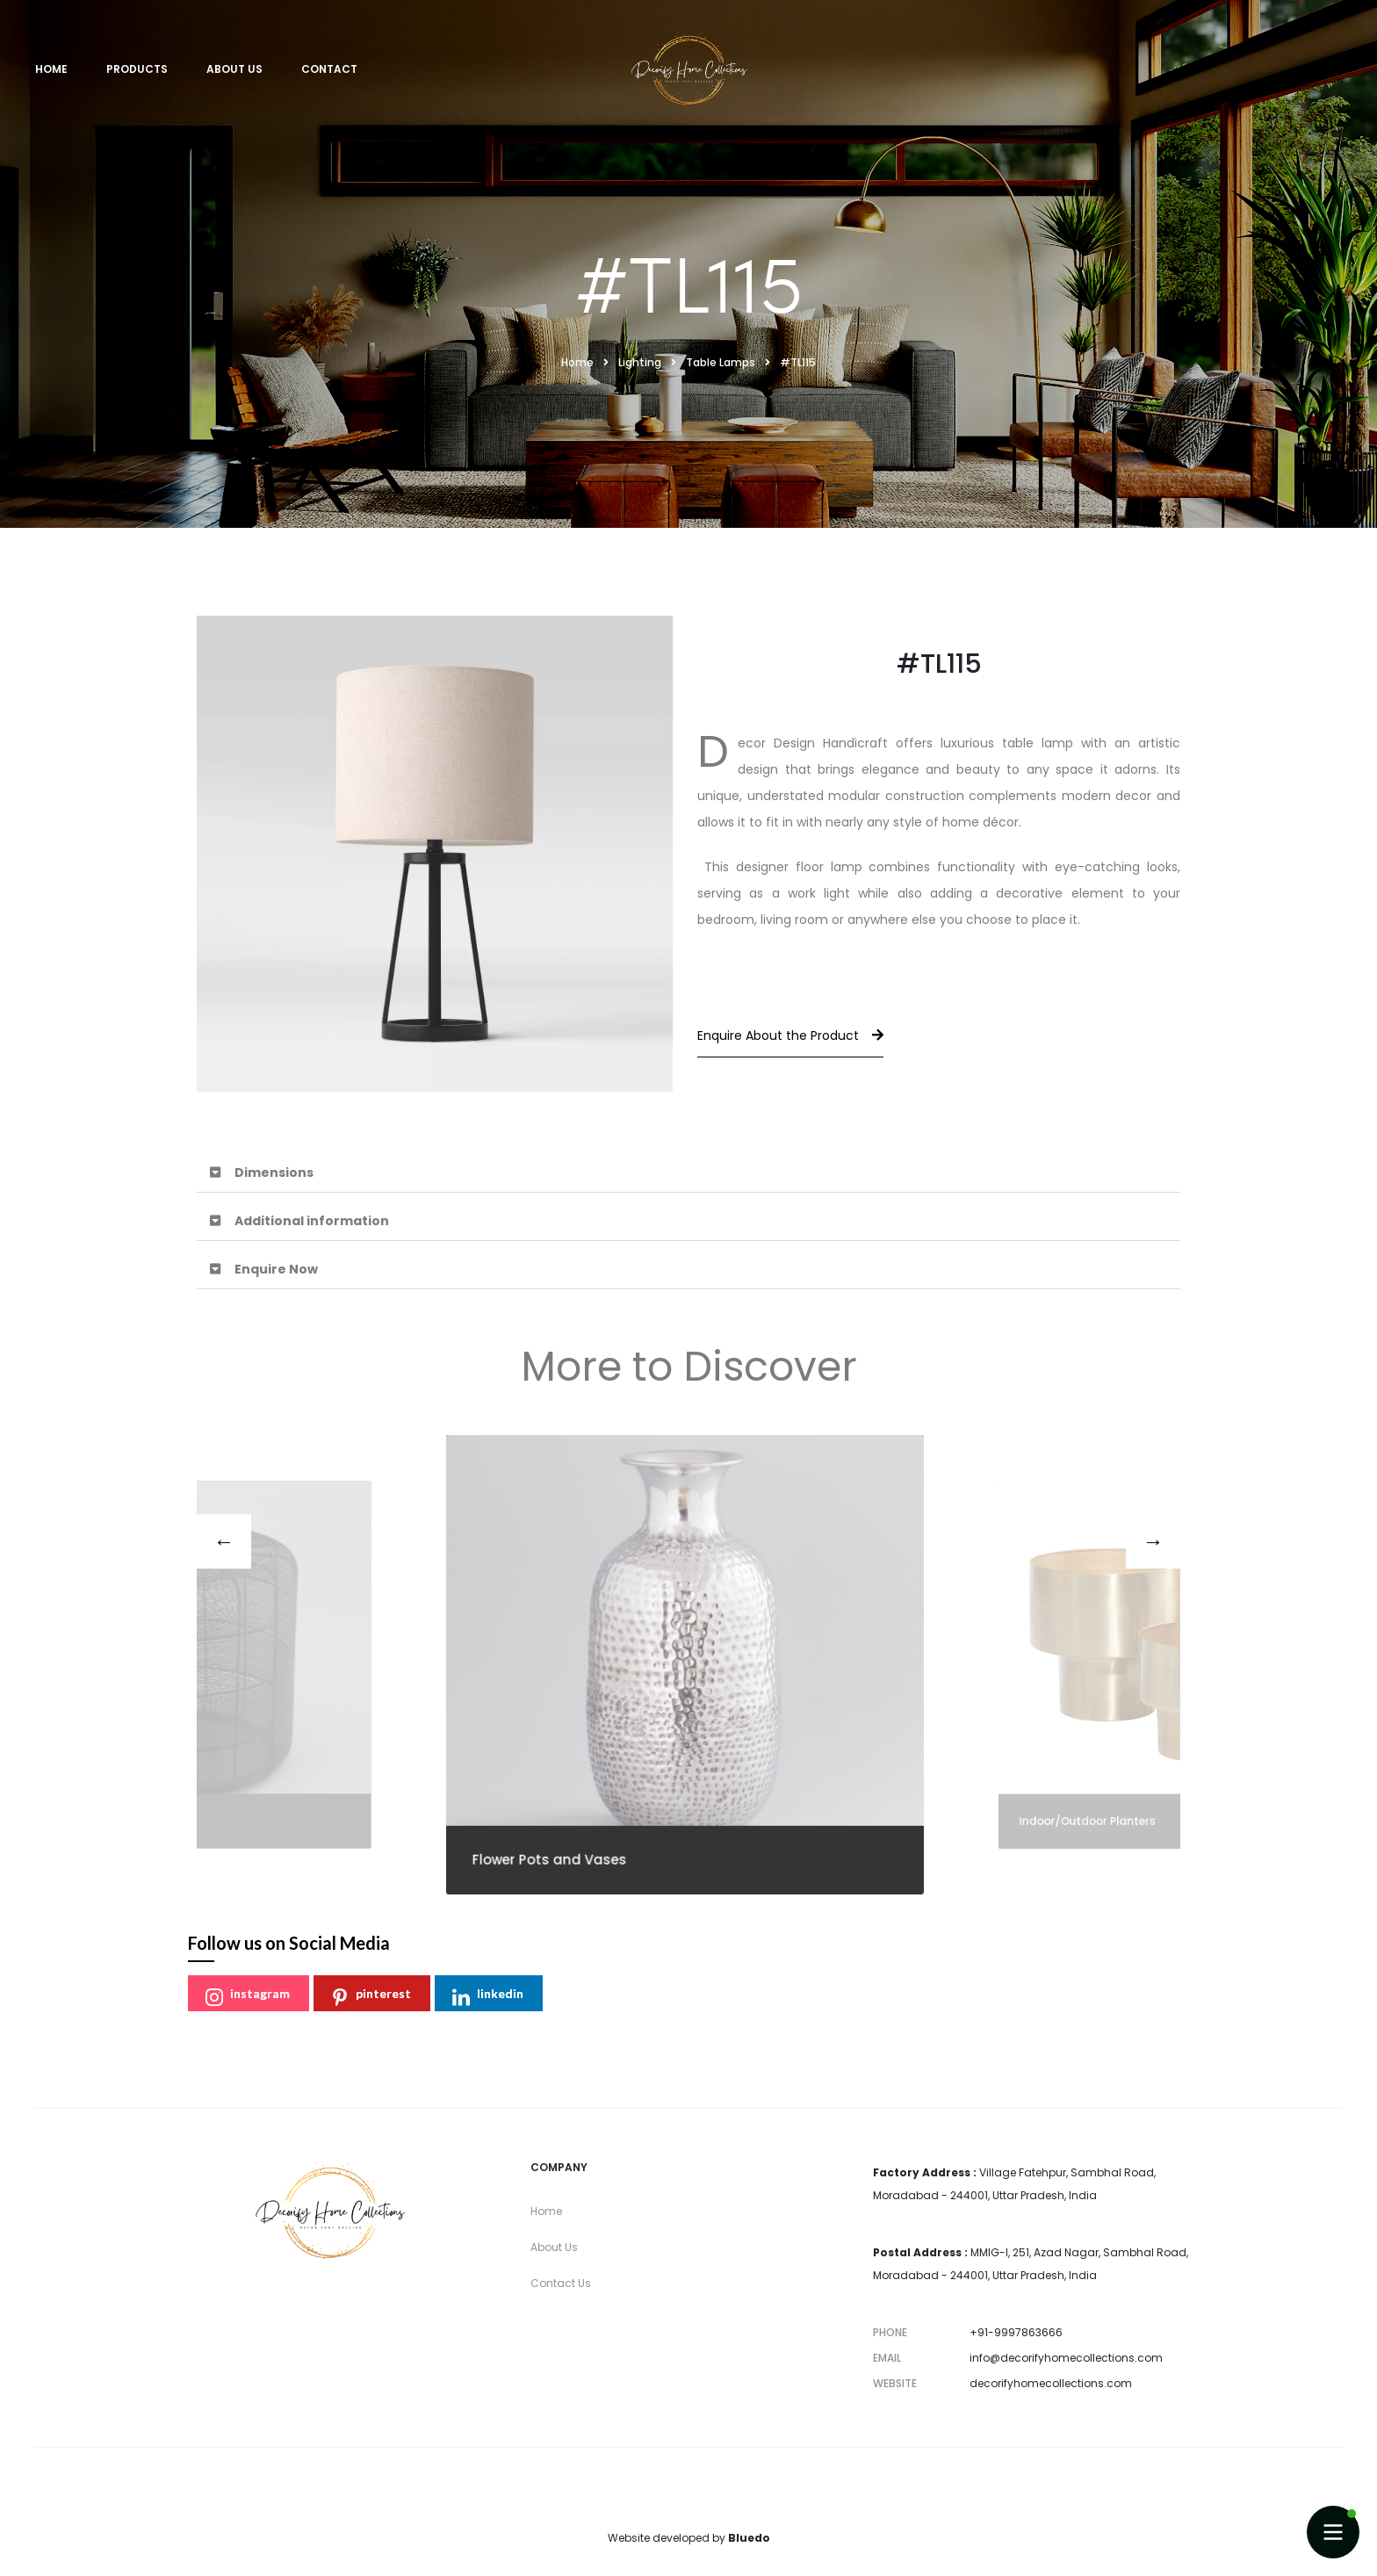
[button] (688, 1173)
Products (137, 68)
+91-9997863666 (1016, 2332)
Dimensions (274, 1172)
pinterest (371, 1996)
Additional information (311, 1221)
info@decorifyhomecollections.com (1066, 2357)
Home (51, 68)
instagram (247, 1996)
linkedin (487, 1996)
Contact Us (560, 2283)
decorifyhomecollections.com (1051, 2383)
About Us (234, 68)
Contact (329, 68)
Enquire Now (276, 1269)
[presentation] (224, 1541)
